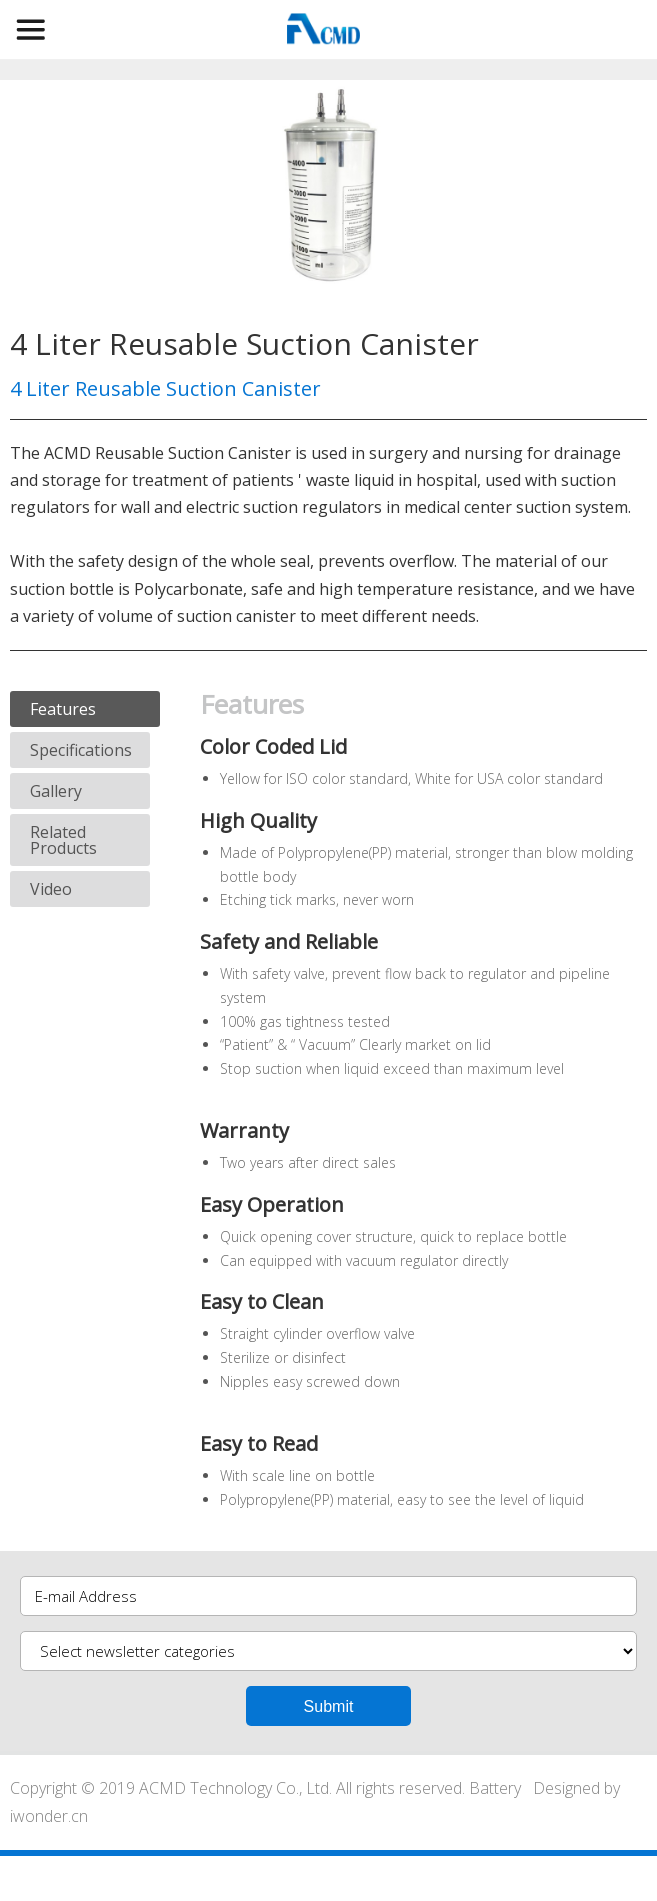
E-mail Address (86, 1596)
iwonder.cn (49, 1816)
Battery (495, 1788)
